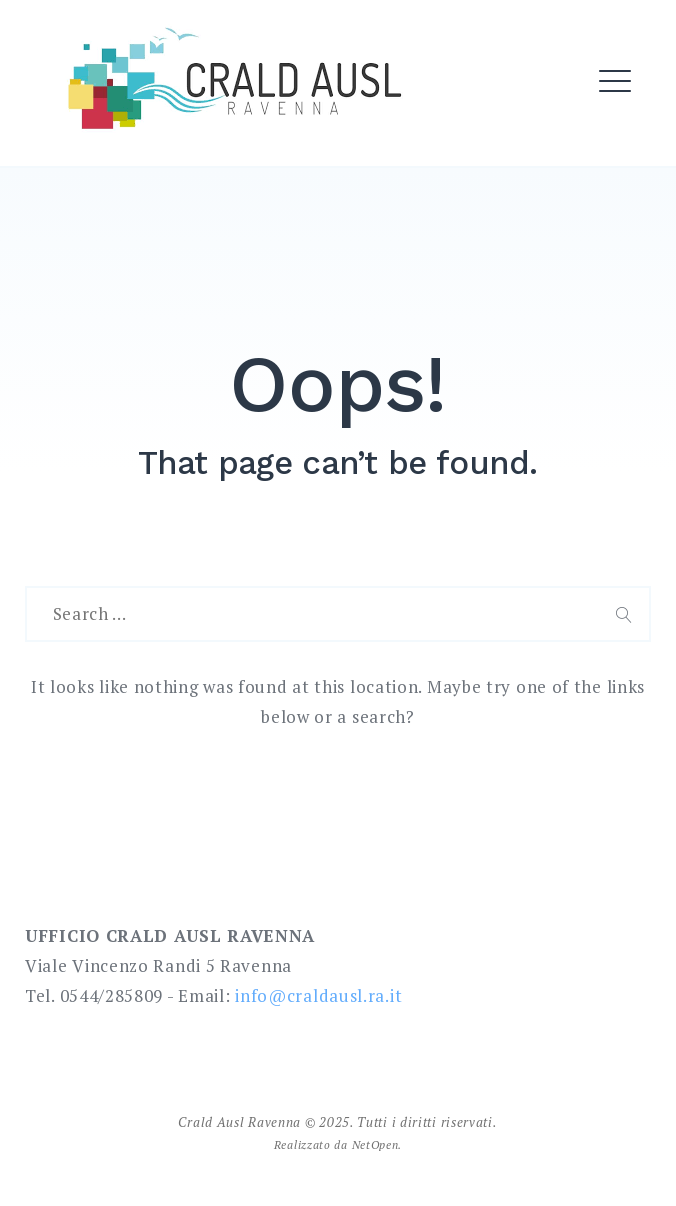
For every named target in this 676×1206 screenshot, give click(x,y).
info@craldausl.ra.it (318, 995)
